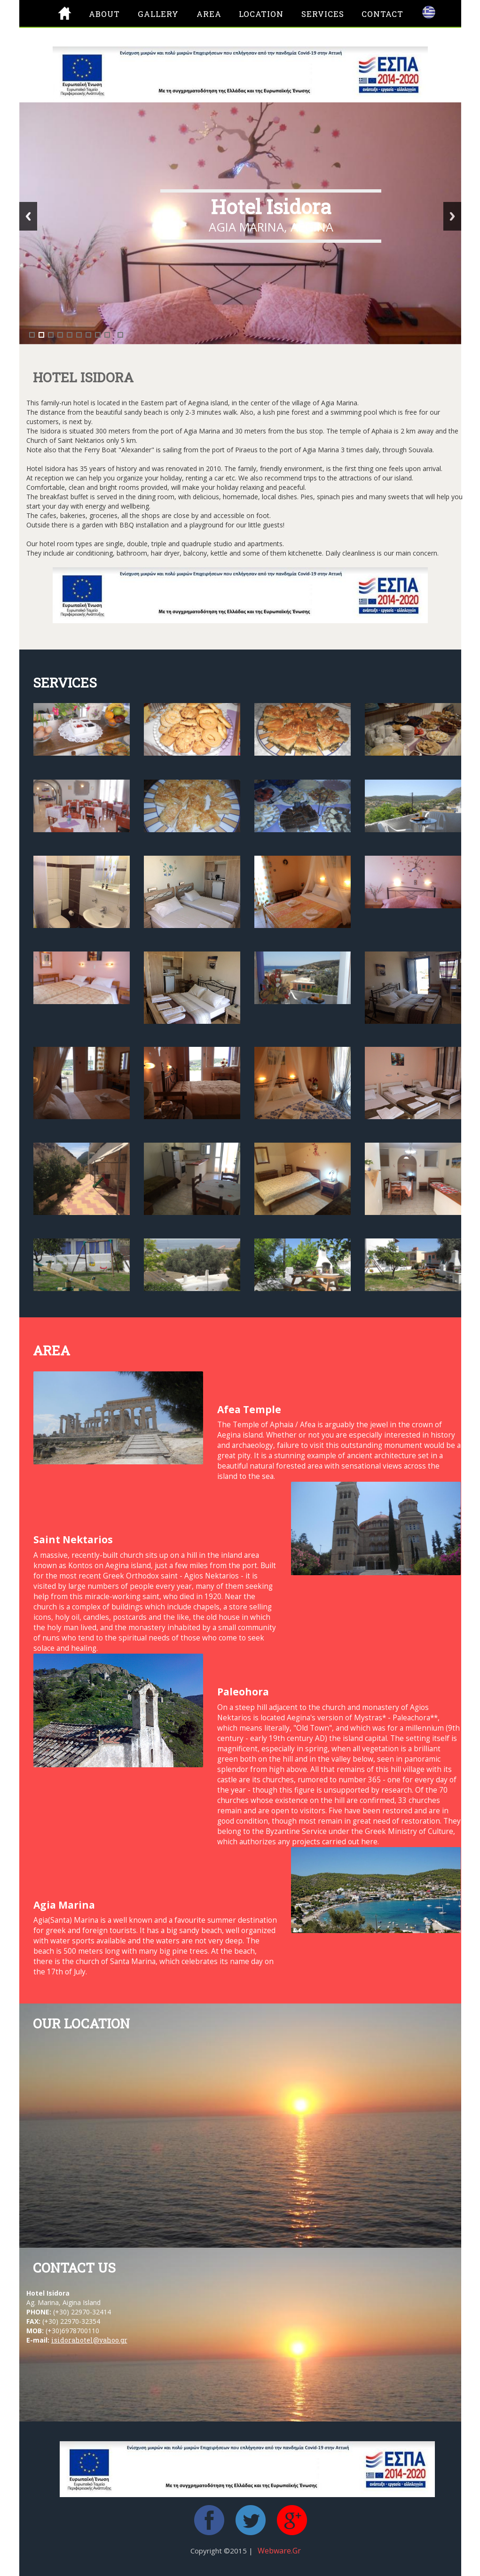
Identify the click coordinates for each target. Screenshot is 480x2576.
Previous (28, 216)
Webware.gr (279, 2550)
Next (452, 216)
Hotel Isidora (271, 206)
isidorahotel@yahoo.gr (89, 2340)
